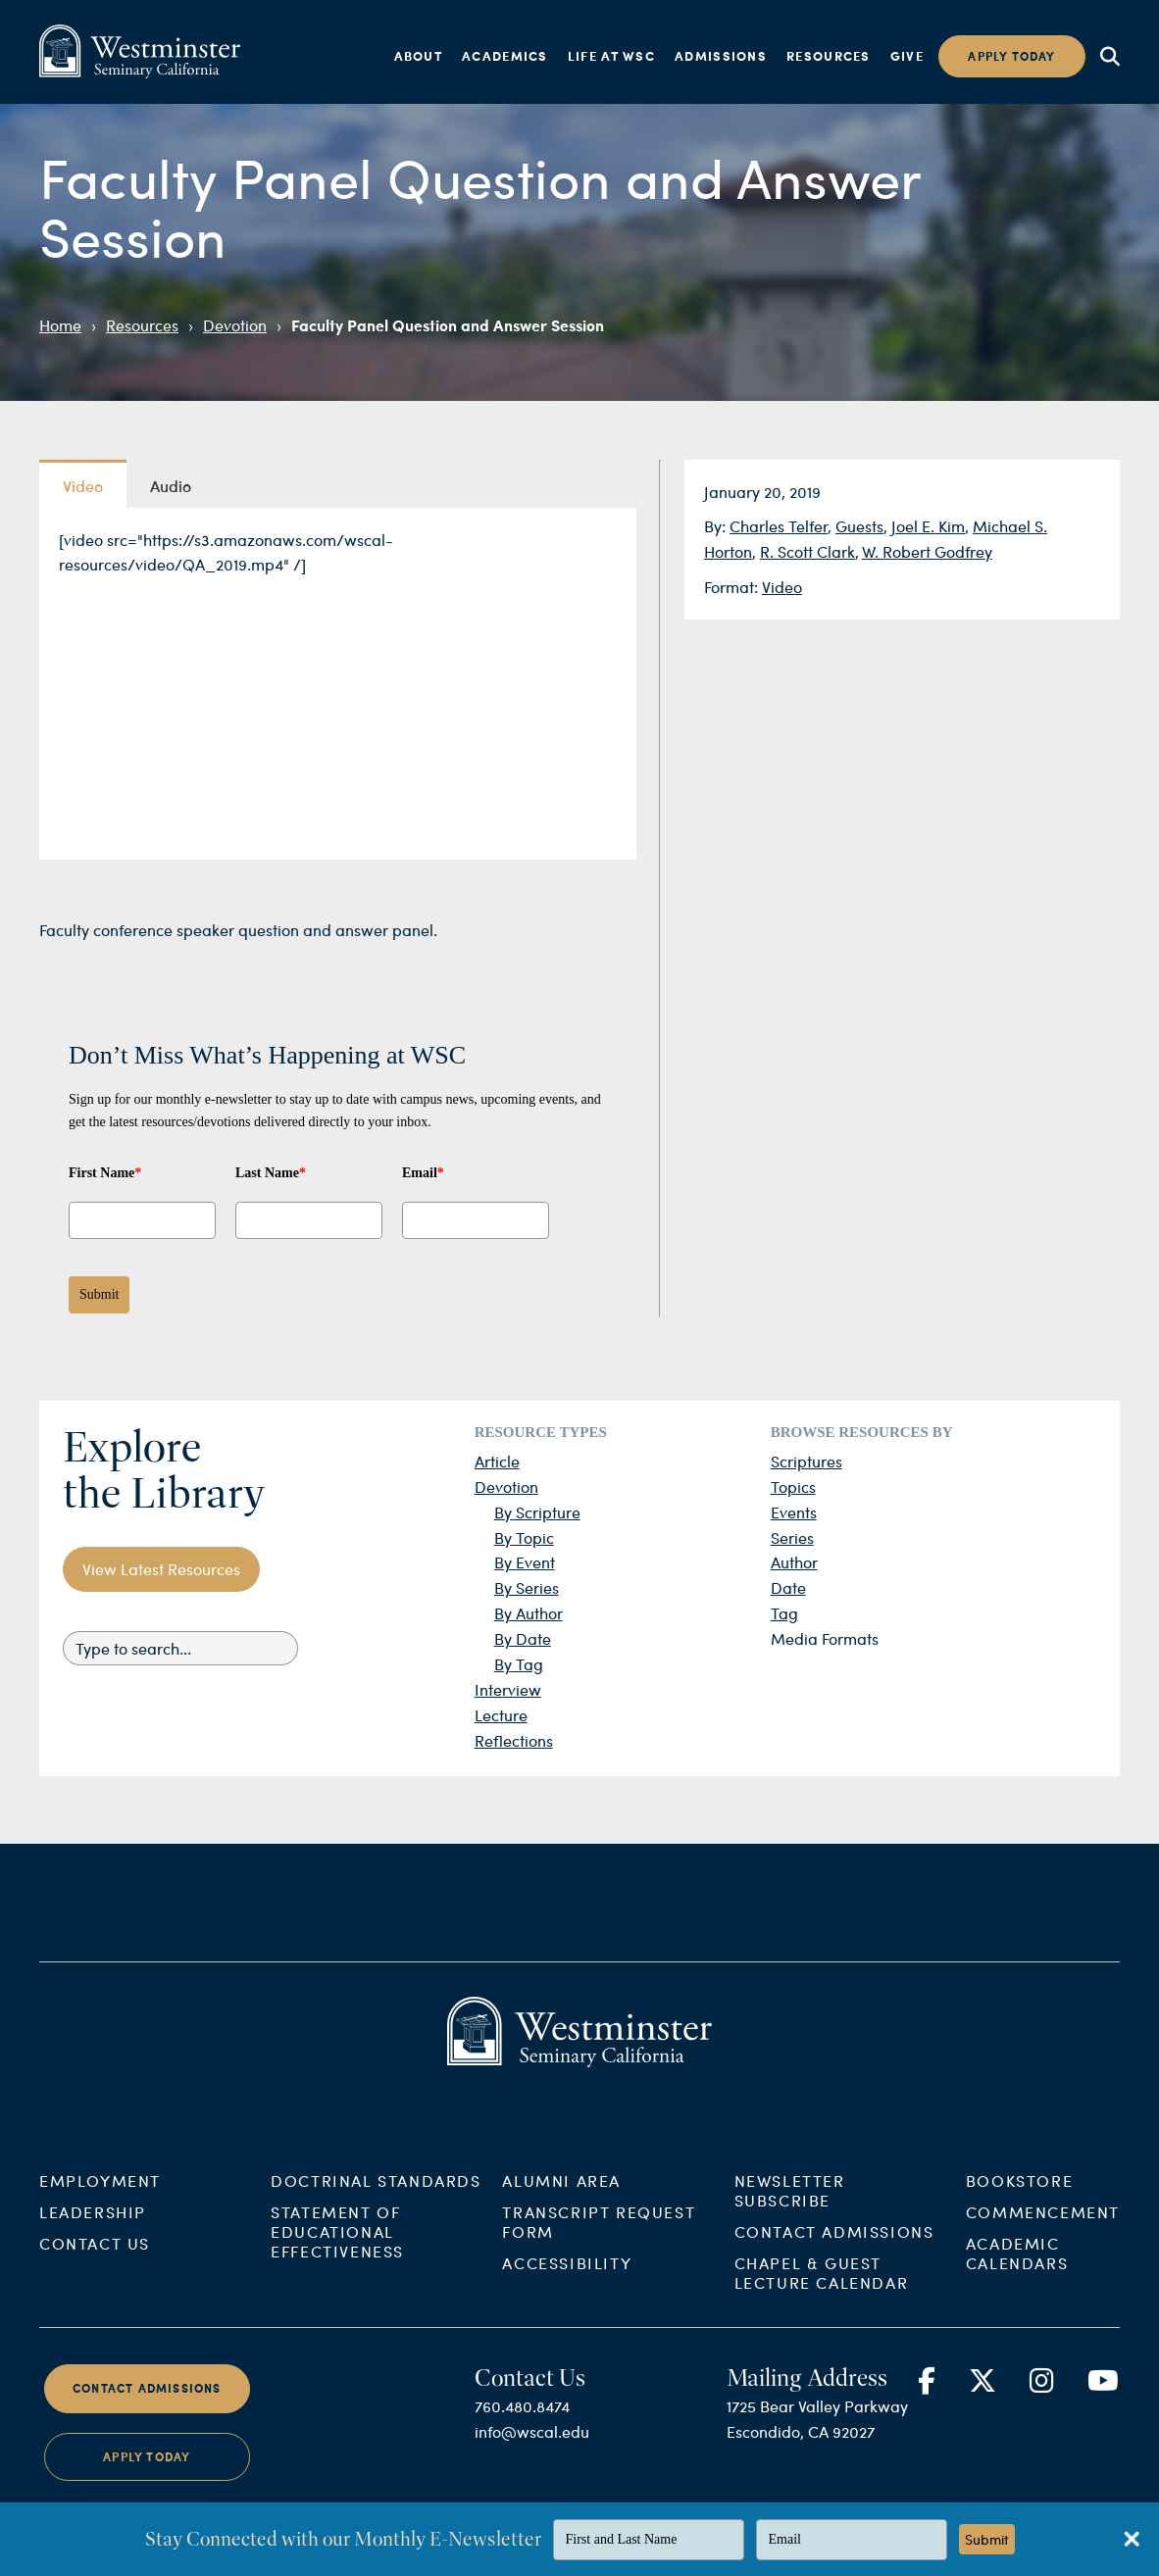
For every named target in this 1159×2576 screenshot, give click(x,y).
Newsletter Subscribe (789, 2207)
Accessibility (566, 2279)
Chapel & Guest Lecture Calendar (821, 2289)
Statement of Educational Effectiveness (337, 2248)
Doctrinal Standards (375, 2197)
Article (497, 1461)
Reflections (514, 1740)
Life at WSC (611, 56)
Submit (99, 1294)
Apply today (1011, 56)
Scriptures (806, 1461)
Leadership (92, 2228)
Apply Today (146, 2472)
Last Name (270, 1172)
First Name (105, 1172)
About (418, 56)
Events (794, 1512)
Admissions (721, 56)
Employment (100, 2197)
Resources (828, 56)
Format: (733, 586)
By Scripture (537, 1512)
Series (792, 1537)
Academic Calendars (1017, 2270)
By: (717, 526)
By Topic (524, 1537)
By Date (522, 1638)
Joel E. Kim (928, 526)
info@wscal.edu (532, 2448)
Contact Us (94, 2260)
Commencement (1043, 2228)
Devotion (235, 325)
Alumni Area (561, 2197)
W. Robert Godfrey (927, 551)
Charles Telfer (779, 526)
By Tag (518, 1664)
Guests (859, 526)
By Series (526, 1587)
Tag (784, 1613)
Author (794, 1562)
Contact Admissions (834, 2248)
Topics (793, 1486)
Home (60, 325)
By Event (524, 1562)
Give (907, 56)
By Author (528, 1613)
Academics (505, 56)
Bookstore (1019, 2197)
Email (423, 1172)
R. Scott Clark (807, 551)
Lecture (501, 1715)
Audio (170, 485)
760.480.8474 (522, 2422)
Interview (508, 1689)
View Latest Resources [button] (161, 1569)
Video (782, 586)
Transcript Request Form (598, 2238)
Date (788, 1587)
